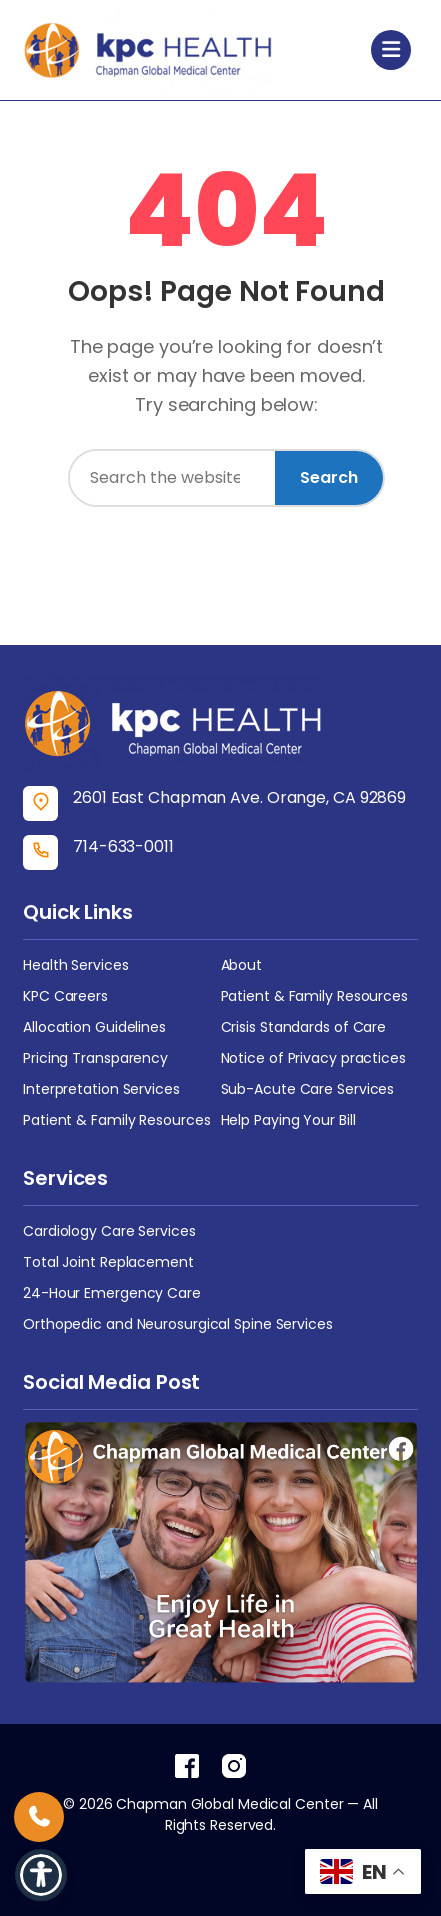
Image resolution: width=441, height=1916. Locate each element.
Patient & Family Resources (314, 996)
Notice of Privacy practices (313, 1058)
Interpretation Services (101, 1089)
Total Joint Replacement (108, 1262)
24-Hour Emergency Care (112, 1293)
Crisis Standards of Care (304, 1027)
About (242, 965)
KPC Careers (65, 996)
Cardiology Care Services (109, 1231)
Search (329, 477)
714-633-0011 (123, 846)
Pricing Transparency (95, 1058)
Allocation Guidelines (94, 1027)
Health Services (76, 965)
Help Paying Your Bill (288, 1120)
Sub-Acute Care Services (308, 1089)
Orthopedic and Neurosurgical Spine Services (178, 1324)
